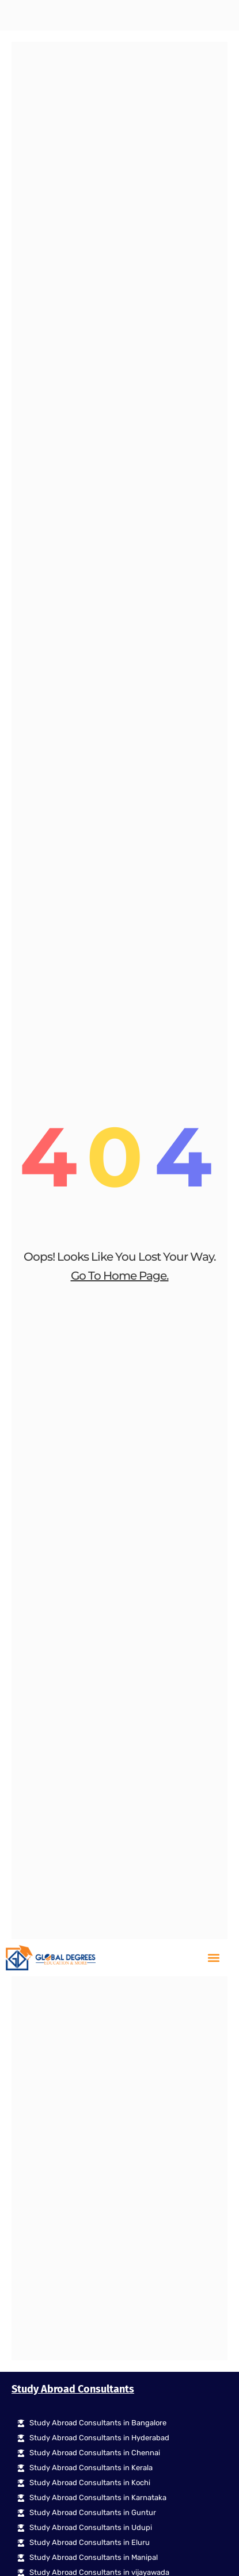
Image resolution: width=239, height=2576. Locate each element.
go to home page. (120, 549)
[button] (213, 18)
